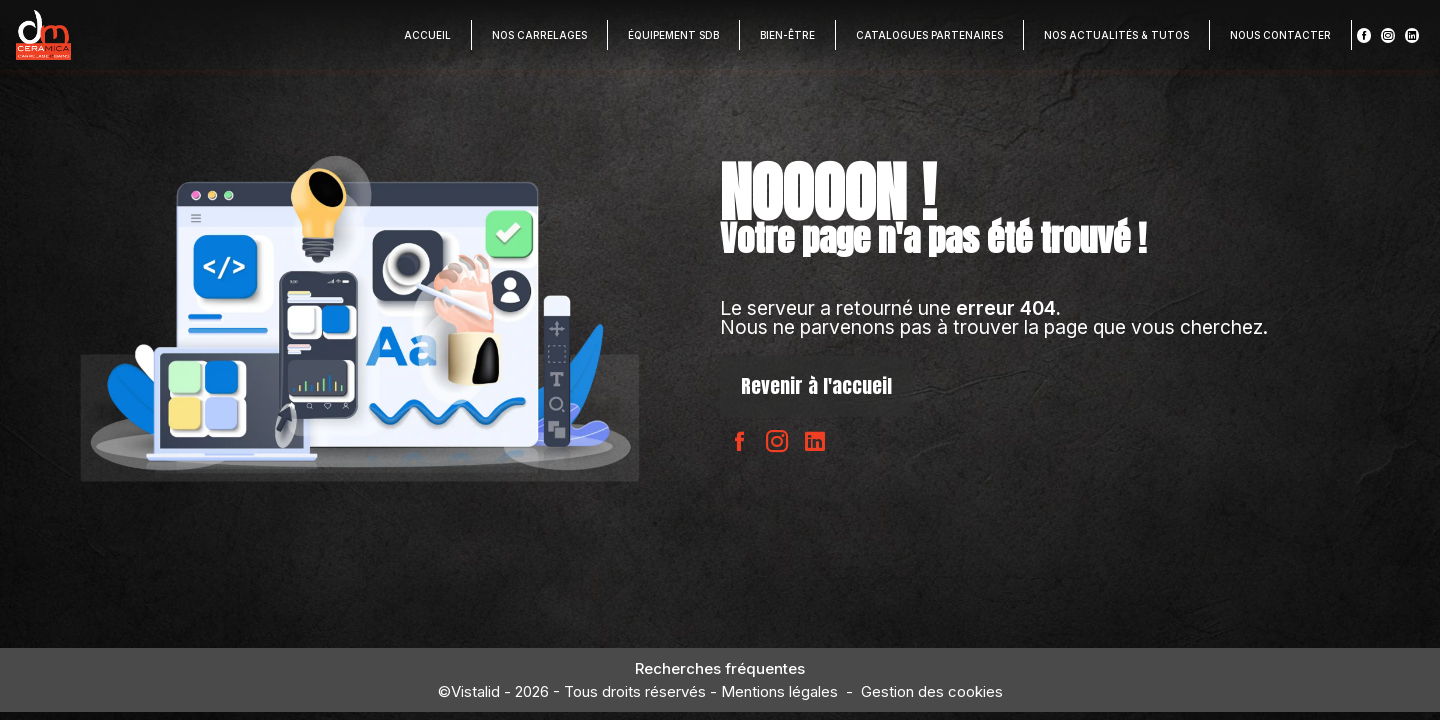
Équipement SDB (673, 35)
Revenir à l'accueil (816, 385)
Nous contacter (1280, 35)
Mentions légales (779, 691)
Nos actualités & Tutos (1116, 35)
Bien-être (787, 35)
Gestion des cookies (932, 691)
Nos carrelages (539, 35)
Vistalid (475, 691)
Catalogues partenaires (929, 35)
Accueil (427, 35)
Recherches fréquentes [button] (720, 668)
